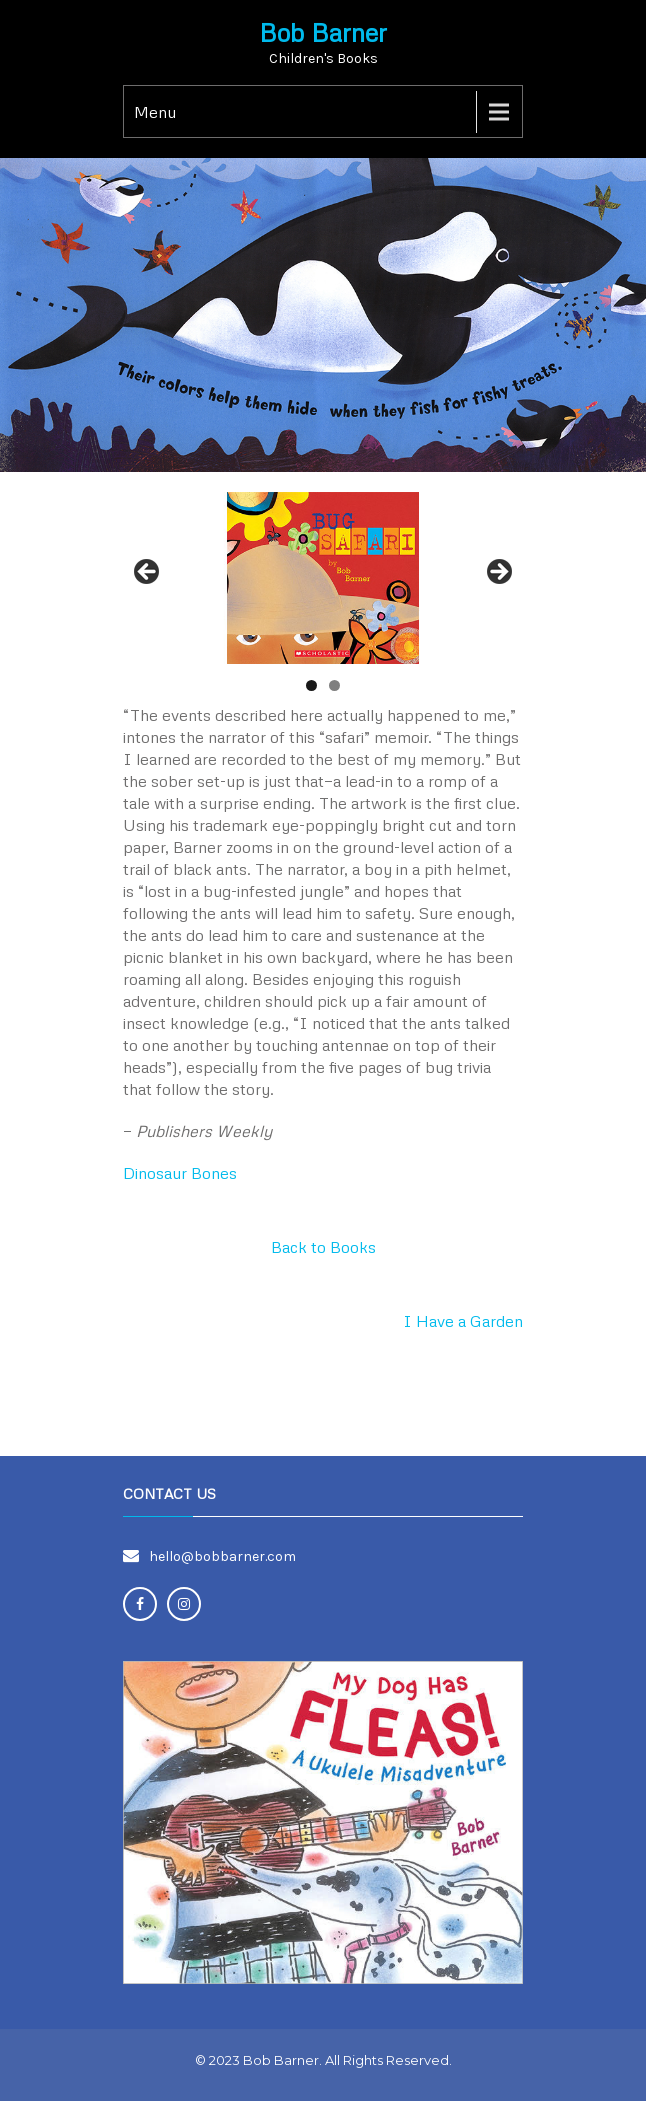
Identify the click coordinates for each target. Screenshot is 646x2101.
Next (498, 573)
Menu (155, 112)
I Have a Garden (463, 1321)
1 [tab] (311, 685)
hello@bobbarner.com (222, 1556)
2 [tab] (334, 685)
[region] (323, 577)
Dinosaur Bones (180, 1173)
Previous (148, 573)
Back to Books (323, 1247)
